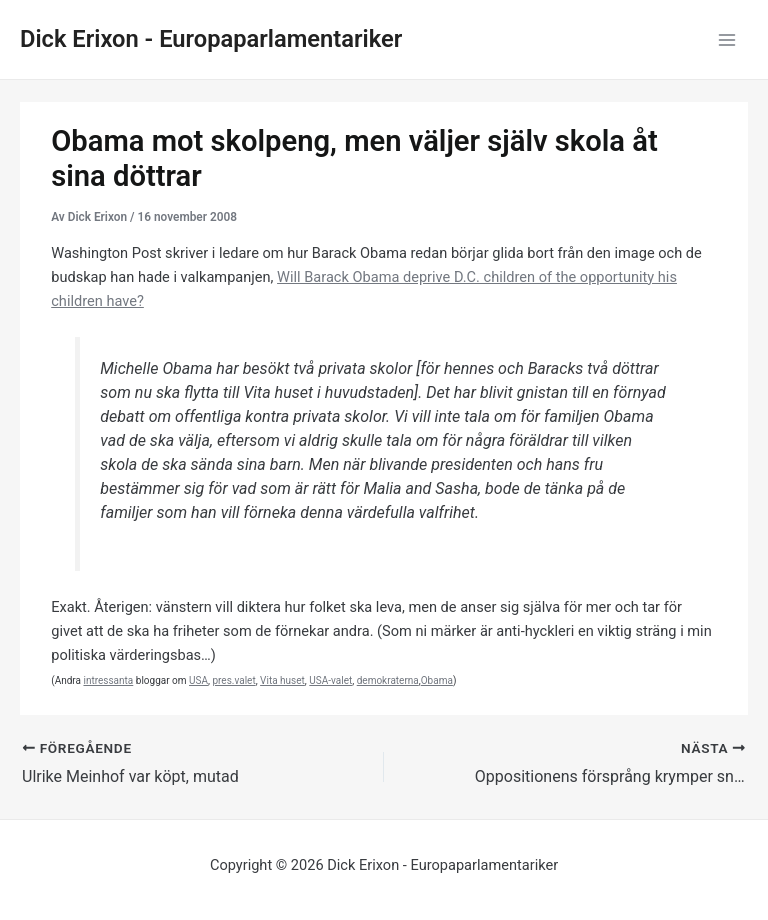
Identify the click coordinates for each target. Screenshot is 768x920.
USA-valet (330, 680)
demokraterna (388, 680)
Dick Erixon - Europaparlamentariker (211, 39)
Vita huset (282, 680)
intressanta (108, 680)
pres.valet (233, 680)
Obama (437, 680)
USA (198, 680)
